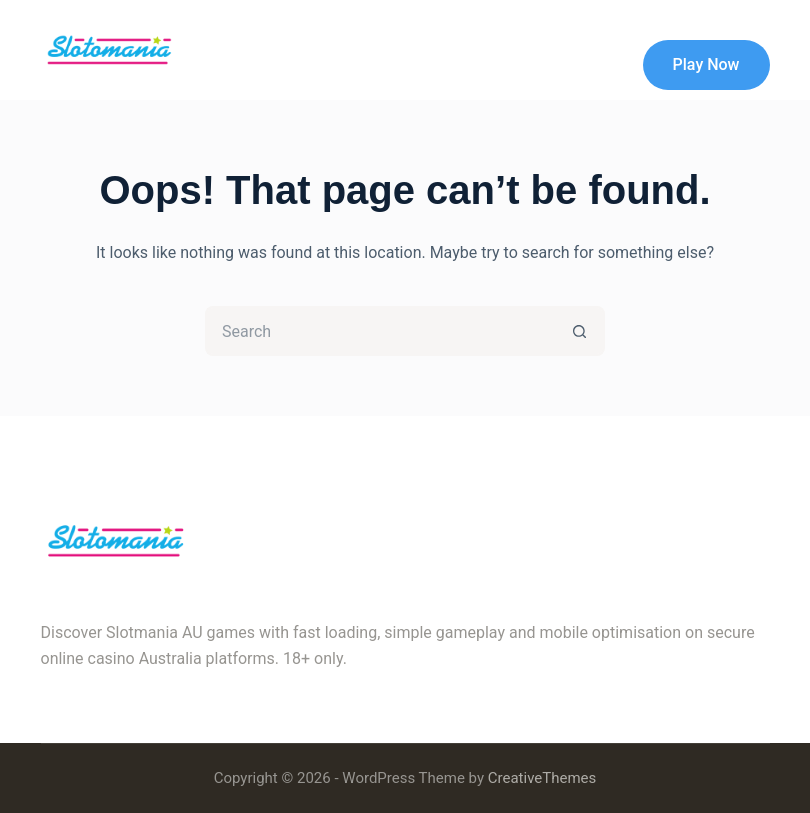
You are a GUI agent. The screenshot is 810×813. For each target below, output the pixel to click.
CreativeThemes (542, 778)
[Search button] (580, 331)
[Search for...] (380, 331)
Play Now (706, 64)
